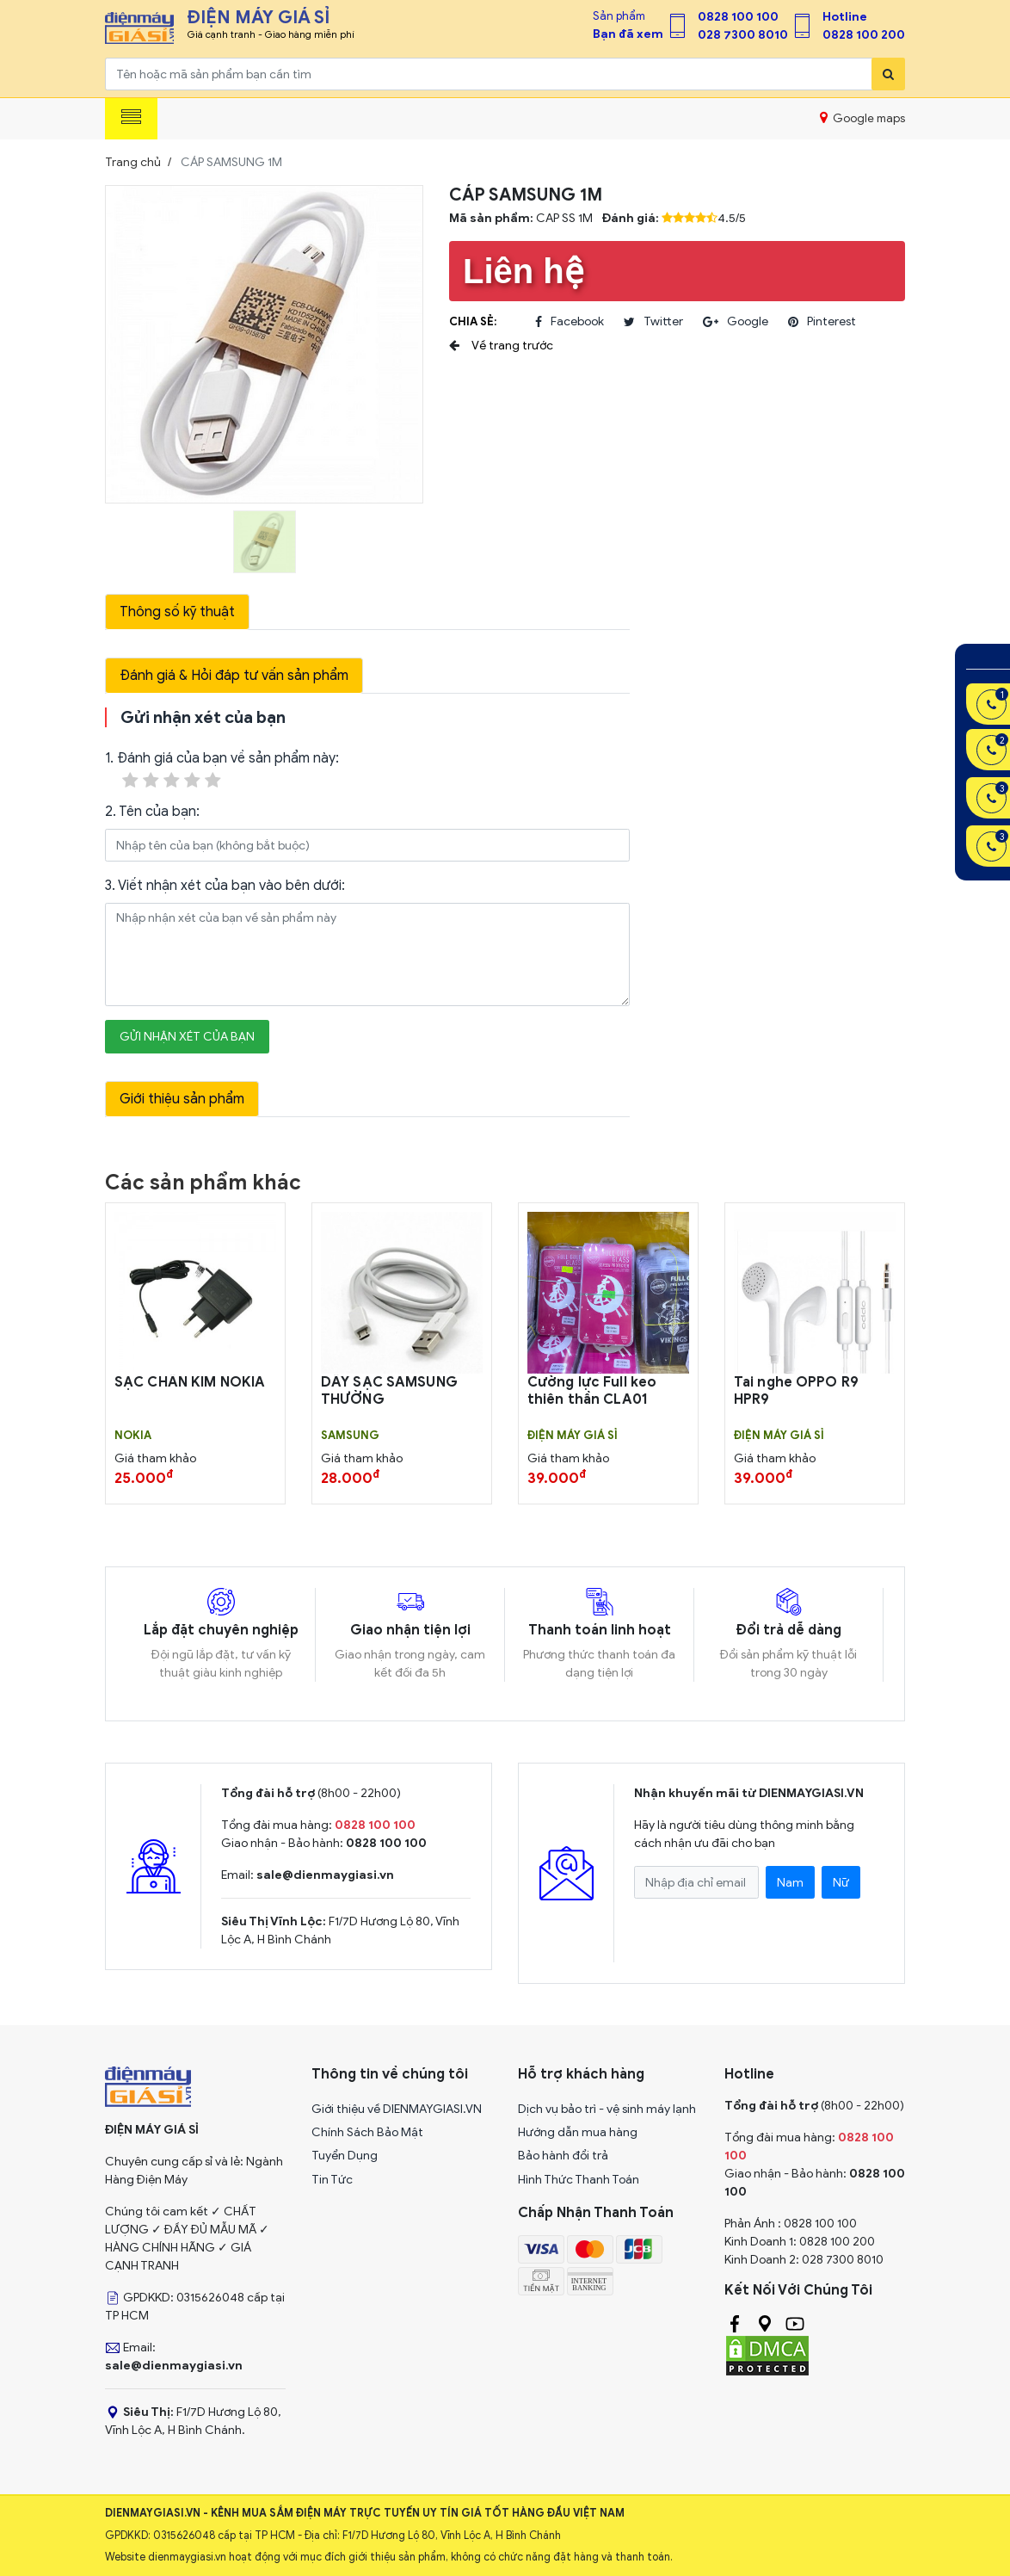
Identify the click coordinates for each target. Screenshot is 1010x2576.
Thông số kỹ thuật (177, 612)
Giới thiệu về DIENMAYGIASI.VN (396, 2109)
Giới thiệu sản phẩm (182, 1099)
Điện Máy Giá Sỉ (572, 1435)
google (735, 322)
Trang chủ (133, 162)
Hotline (844, 16)
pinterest (822, 322)
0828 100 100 (738, 16)
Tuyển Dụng (344, 2155)
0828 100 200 (863, 35)
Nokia (132, 1435)
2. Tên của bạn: (152, 811)
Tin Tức (332, 2179)
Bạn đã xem (628, 34)
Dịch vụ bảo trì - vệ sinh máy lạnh (607, 2109)
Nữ (841, 1882)
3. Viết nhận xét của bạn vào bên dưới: (225, 885)
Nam (790, 1882)
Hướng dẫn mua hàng (577, 2132)
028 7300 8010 (743, 35)
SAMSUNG (350, 1435)
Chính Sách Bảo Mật (367, 2132)
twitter (653, 322)
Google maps (862, 118)
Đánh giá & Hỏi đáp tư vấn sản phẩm (234, 675)
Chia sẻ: (472, 321)
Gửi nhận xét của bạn (187, 1036)
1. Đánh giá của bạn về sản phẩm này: (222, 771)
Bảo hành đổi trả (563, 2155)
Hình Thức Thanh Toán (578, 2179)
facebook (569, 322)
